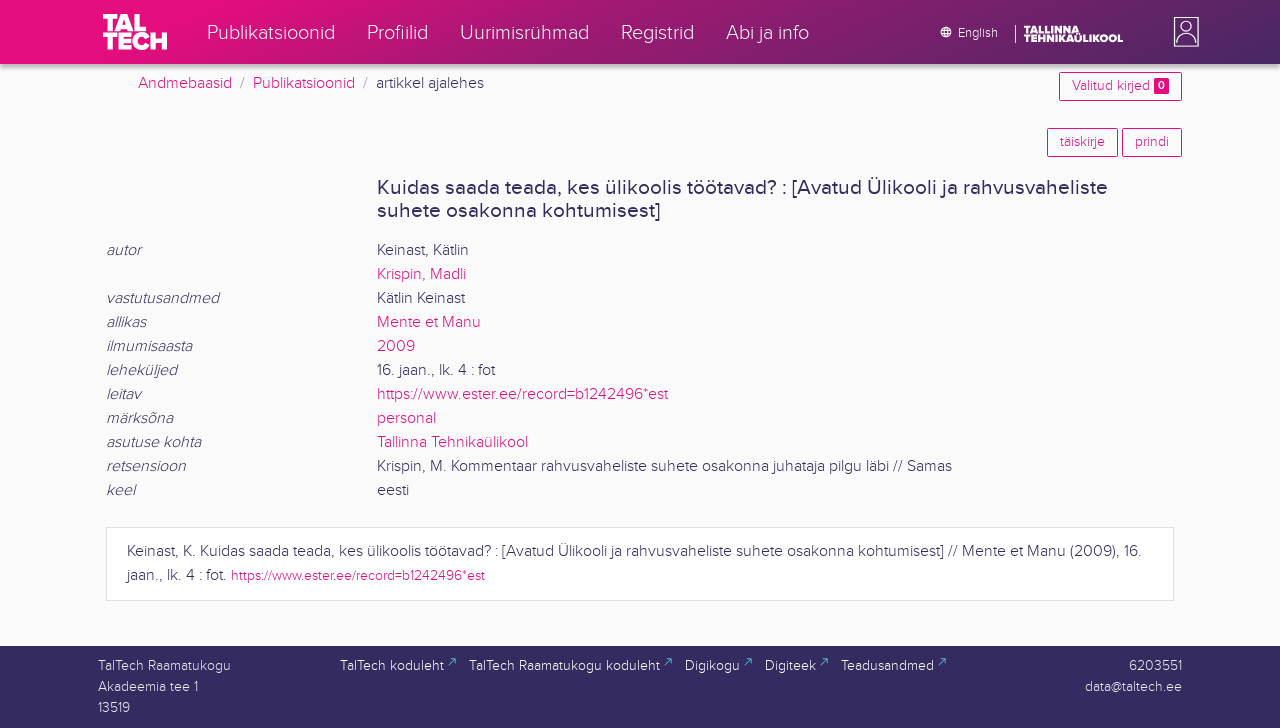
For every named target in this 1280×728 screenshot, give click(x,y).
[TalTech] (135, 32)
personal (406, 418)
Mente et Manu (429, 322)
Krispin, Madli (421, 274)
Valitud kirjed (1120, 86)
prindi (1152, 142)
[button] (1182, 32)
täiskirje (1082, 142)
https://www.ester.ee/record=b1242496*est (522, 394)
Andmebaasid (185, 83)
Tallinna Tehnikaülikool (452, 442)
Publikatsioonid (304, 83)
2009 (396, 346)
